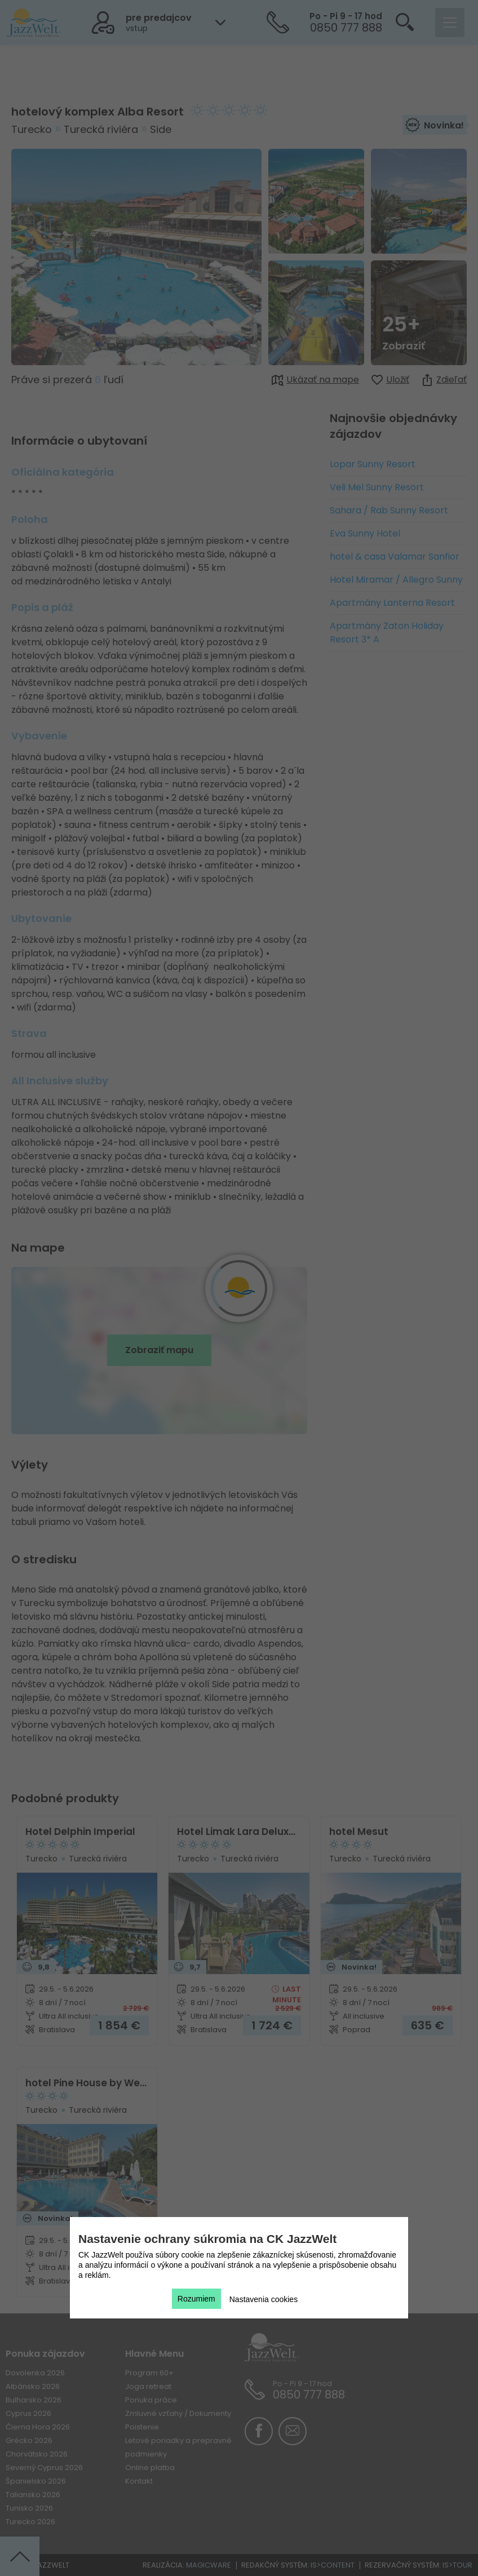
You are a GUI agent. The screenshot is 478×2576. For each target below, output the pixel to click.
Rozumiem (196, 2298)
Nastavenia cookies (263, 2299)
